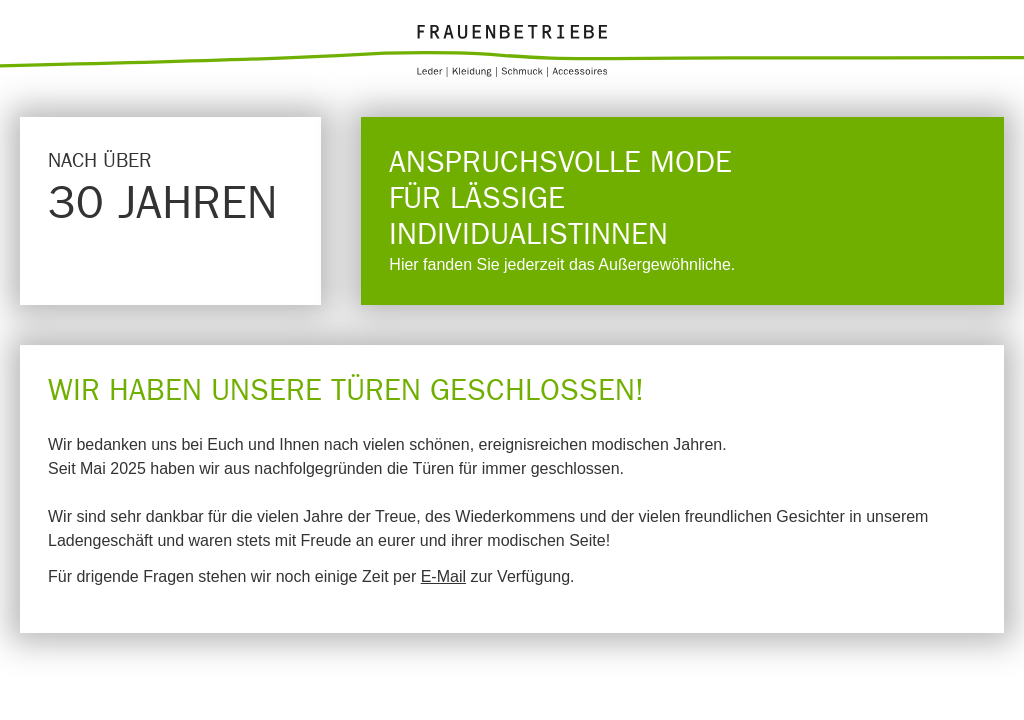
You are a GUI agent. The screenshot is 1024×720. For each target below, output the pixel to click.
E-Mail (443, 576)
